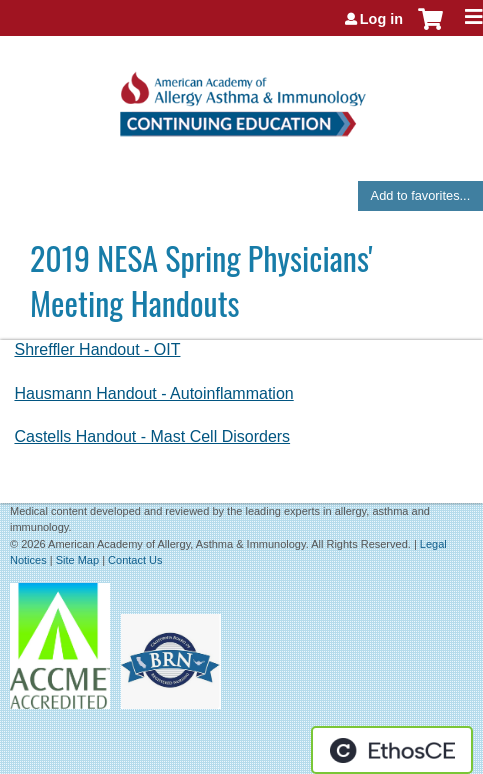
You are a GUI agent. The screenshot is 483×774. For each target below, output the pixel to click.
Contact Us (135, 560)
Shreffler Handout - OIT (97, 349)
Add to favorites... (421, 195)
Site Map (77, 560)
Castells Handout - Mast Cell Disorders (152, 436)
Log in (381, 19)
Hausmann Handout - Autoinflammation (153, 393)
